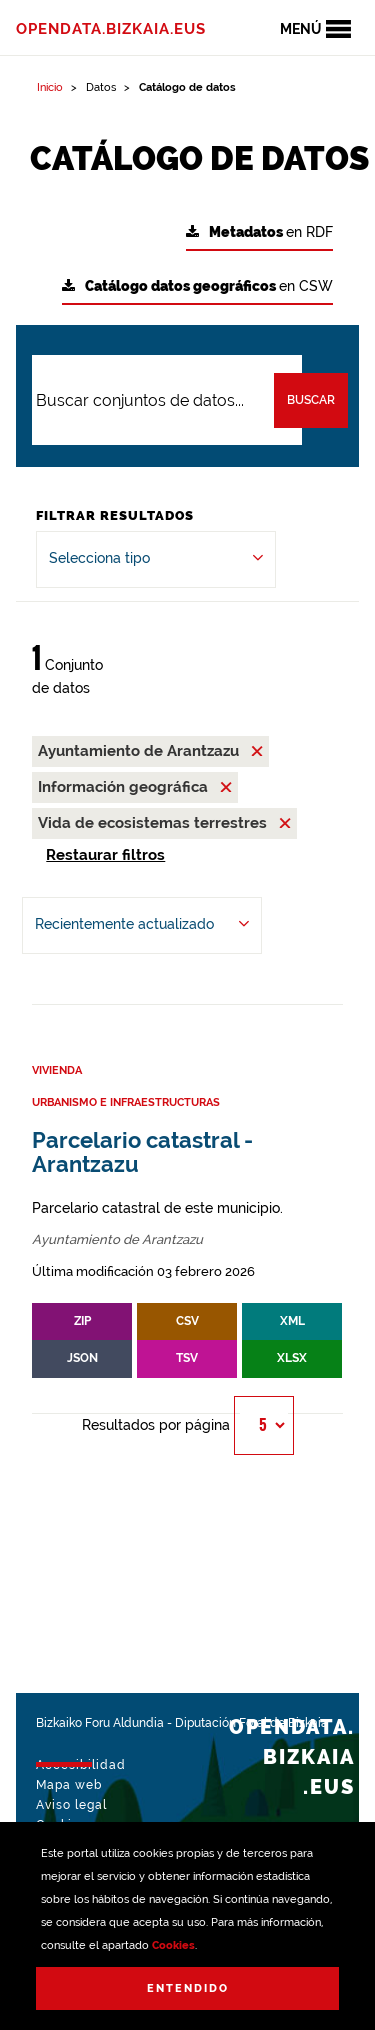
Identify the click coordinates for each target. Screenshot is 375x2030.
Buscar (311, 400)
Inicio (50, 87)
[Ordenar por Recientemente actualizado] (142, 925)
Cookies (173, 1945)
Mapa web (69, 1785)
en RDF (259, 232)
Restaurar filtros (105, 855)
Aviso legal (71, 1805)
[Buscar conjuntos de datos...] (167, 400)
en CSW (197, 286)
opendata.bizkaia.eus (111, 29)
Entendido (188, 1988)
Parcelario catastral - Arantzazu (142, 1152)
